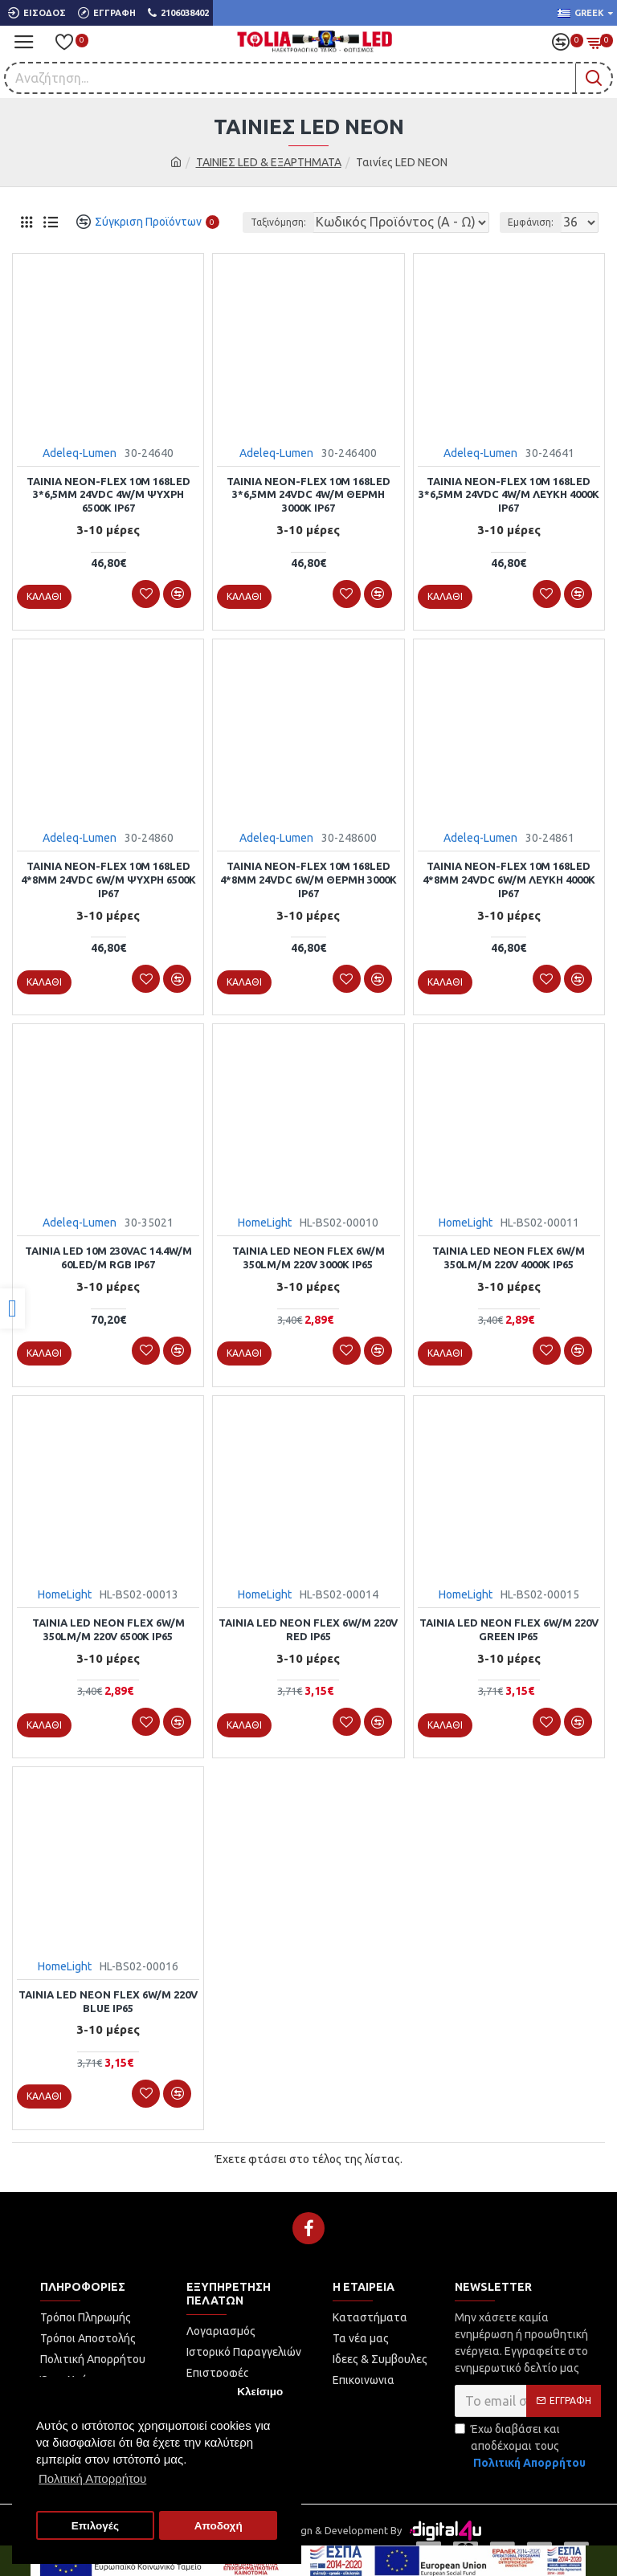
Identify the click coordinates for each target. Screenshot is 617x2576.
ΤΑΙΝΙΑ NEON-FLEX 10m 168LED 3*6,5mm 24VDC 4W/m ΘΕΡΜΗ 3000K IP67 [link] (308, 495)
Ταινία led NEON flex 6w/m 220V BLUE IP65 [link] (108, 2001)
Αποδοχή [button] (218, 2526)
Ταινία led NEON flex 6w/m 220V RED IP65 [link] (308, 1629)
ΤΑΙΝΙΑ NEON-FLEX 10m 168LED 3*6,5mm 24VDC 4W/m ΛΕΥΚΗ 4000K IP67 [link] (509, 495)
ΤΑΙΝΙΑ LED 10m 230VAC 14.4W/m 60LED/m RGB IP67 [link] (108, 1257)
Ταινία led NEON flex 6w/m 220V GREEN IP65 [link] (509, 1629)
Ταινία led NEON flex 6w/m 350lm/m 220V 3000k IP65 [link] (308, 1257)
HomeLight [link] (265, 1222)
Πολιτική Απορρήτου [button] (92, 2478)
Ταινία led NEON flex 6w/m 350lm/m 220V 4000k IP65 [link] (508, 1257)
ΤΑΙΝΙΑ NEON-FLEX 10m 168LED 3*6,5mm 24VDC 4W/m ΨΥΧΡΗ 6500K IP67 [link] (108, 495)
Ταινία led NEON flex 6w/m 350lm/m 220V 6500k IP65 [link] (108, 1629)
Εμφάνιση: (531, 222)
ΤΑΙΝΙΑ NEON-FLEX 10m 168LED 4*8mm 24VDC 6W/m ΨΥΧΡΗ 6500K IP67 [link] (108, 879)
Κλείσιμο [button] (260, 2392)
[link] (12, 1308)
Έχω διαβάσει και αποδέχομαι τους (521, 2447)
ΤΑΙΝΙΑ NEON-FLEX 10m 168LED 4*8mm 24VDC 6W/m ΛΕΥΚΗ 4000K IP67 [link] (509, 879)
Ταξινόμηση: (278, 222)
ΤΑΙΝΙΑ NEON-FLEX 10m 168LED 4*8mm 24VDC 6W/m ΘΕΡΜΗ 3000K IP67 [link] (308, 879)
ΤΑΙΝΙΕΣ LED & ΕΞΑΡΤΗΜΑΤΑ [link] (268, 162)
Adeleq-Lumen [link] (79, 453)
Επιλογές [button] (95, 2526)
